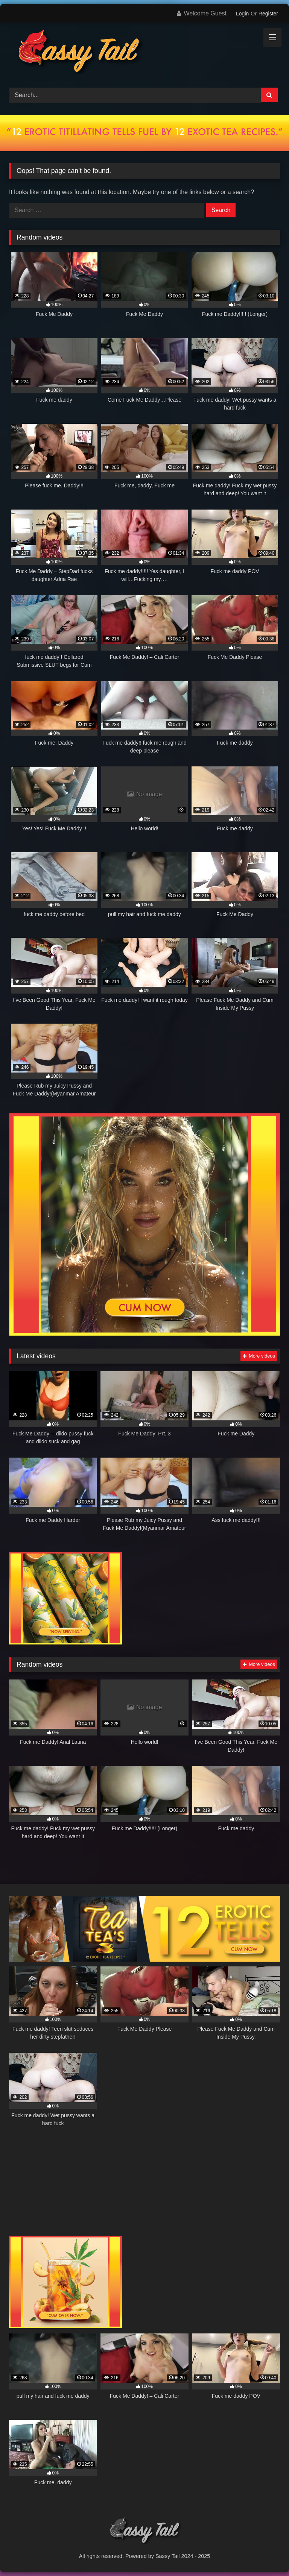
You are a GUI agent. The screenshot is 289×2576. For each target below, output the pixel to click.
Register (268, 14)
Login (242, 14)
